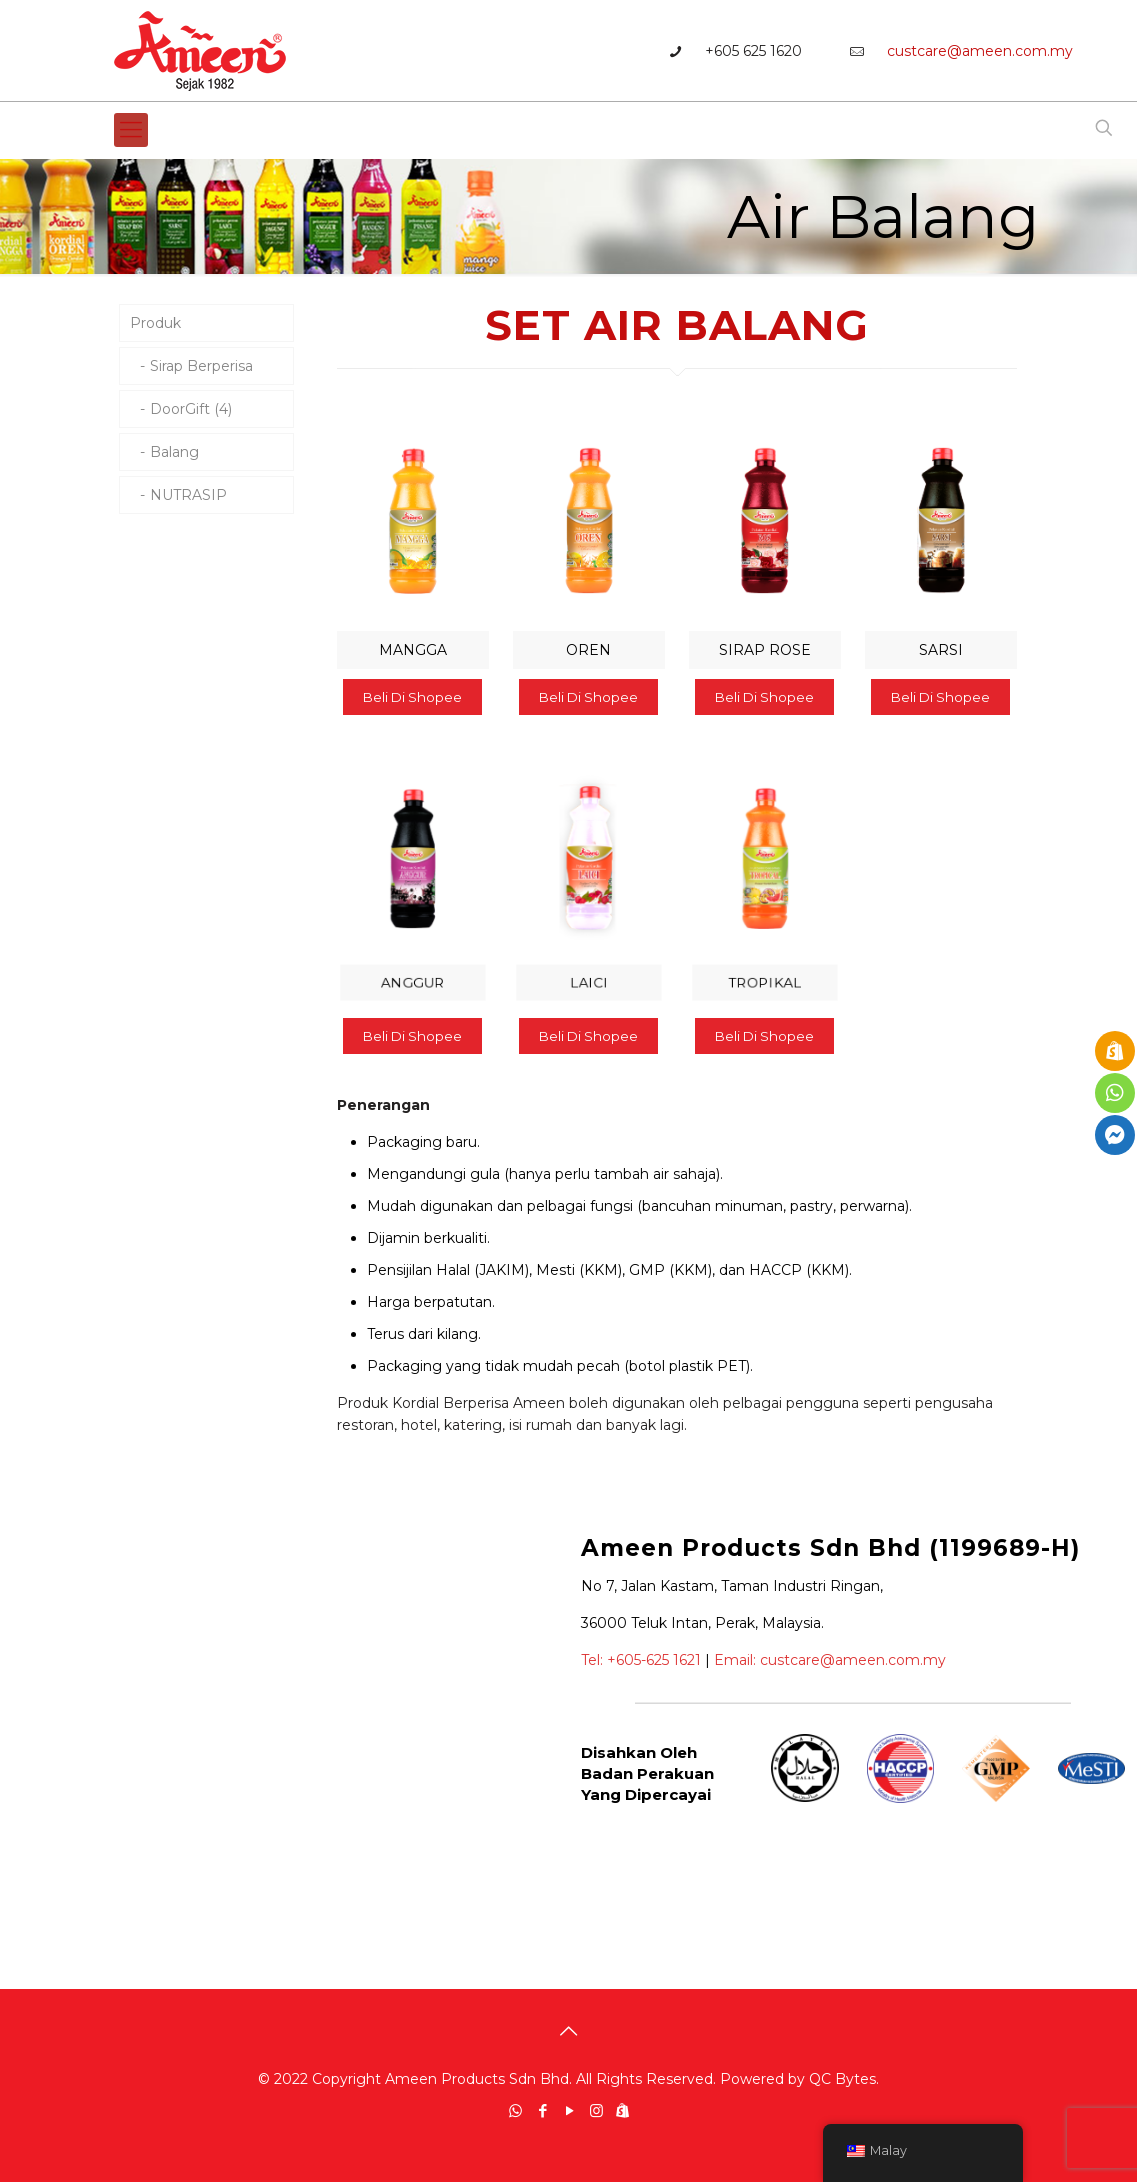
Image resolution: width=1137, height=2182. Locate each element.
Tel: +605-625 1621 (641, 1660)
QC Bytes (842, 2079)
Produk (155, 323)
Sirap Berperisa (201, 366)
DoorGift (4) (191, 409)
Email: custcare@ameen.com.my (830, 1660)
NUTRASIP (188, 495)
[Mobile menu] (131, 130)
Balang (174, 452)
